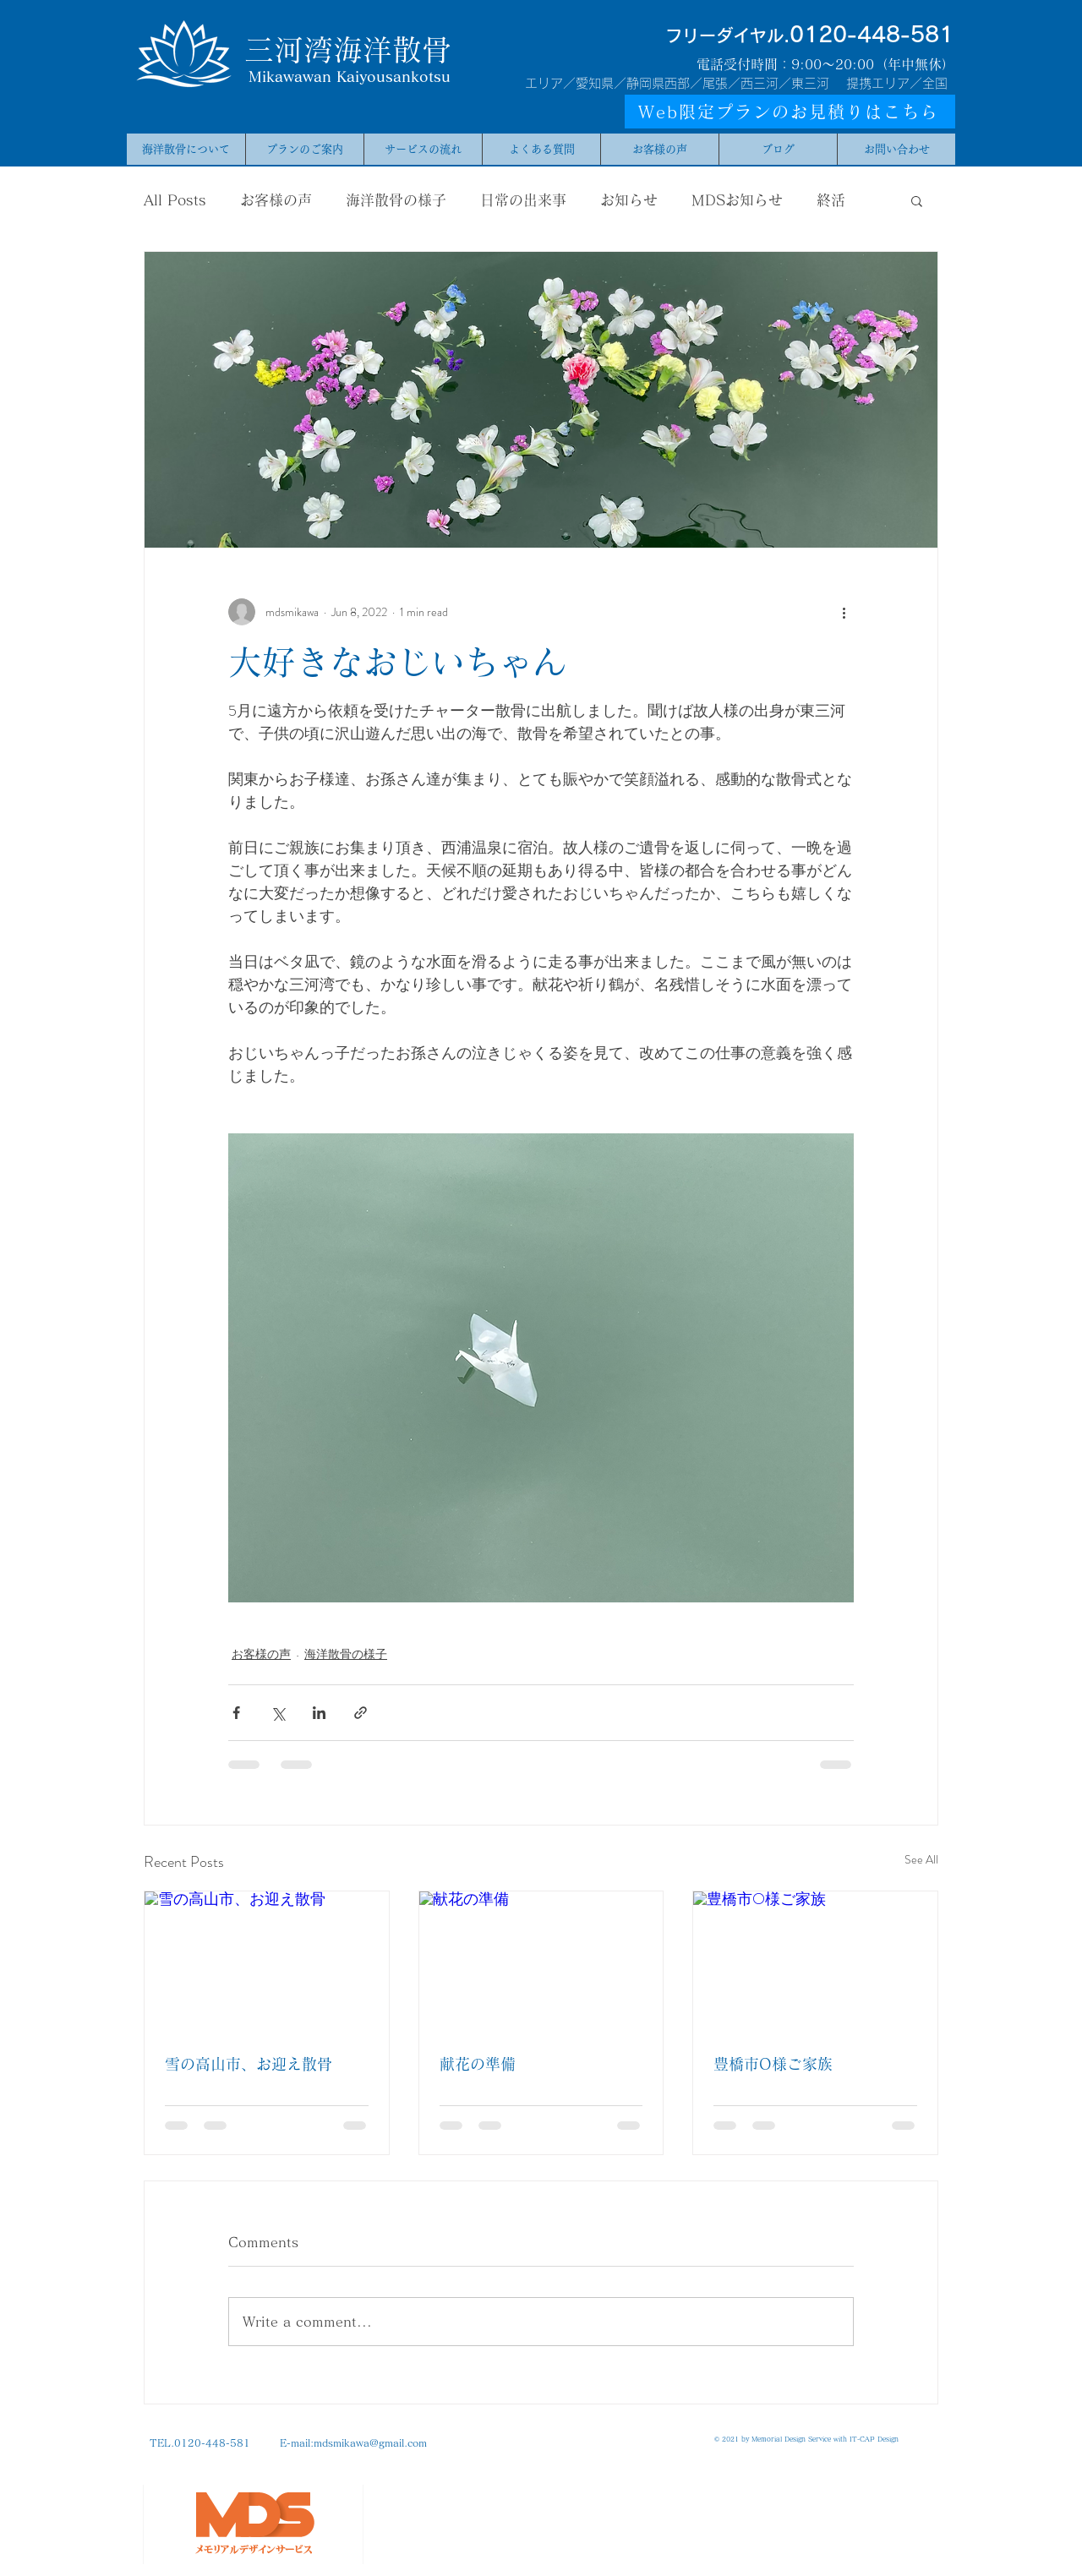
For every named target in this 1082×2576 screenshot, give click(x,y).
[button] (917, 200)
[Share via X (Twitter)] (278, 1713)
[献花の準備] (541, 1959)
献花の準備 (478, 2063)
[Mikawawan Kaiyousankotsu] (349, 77)
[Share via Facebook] (236, 1713)
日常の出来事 (523, 200)
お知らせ (629, 200)
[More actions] (843, 612)
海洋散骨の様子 (396, 200)
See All (921, 1859)
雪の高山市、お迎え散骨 (248, 2063)
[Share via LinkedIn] (319, 1713)
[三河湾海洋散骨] (347, 49)
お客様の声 (276, 200)
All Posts (175, 200)
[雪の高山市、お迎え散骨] (267, 1959)
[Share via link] (360, 1713)
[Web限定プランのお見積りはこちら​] (790, 111)
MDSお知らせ (737, 200)
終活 (831, 200)
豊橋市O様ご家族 (773, 2063)
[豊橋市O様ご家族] (815, 1959)
